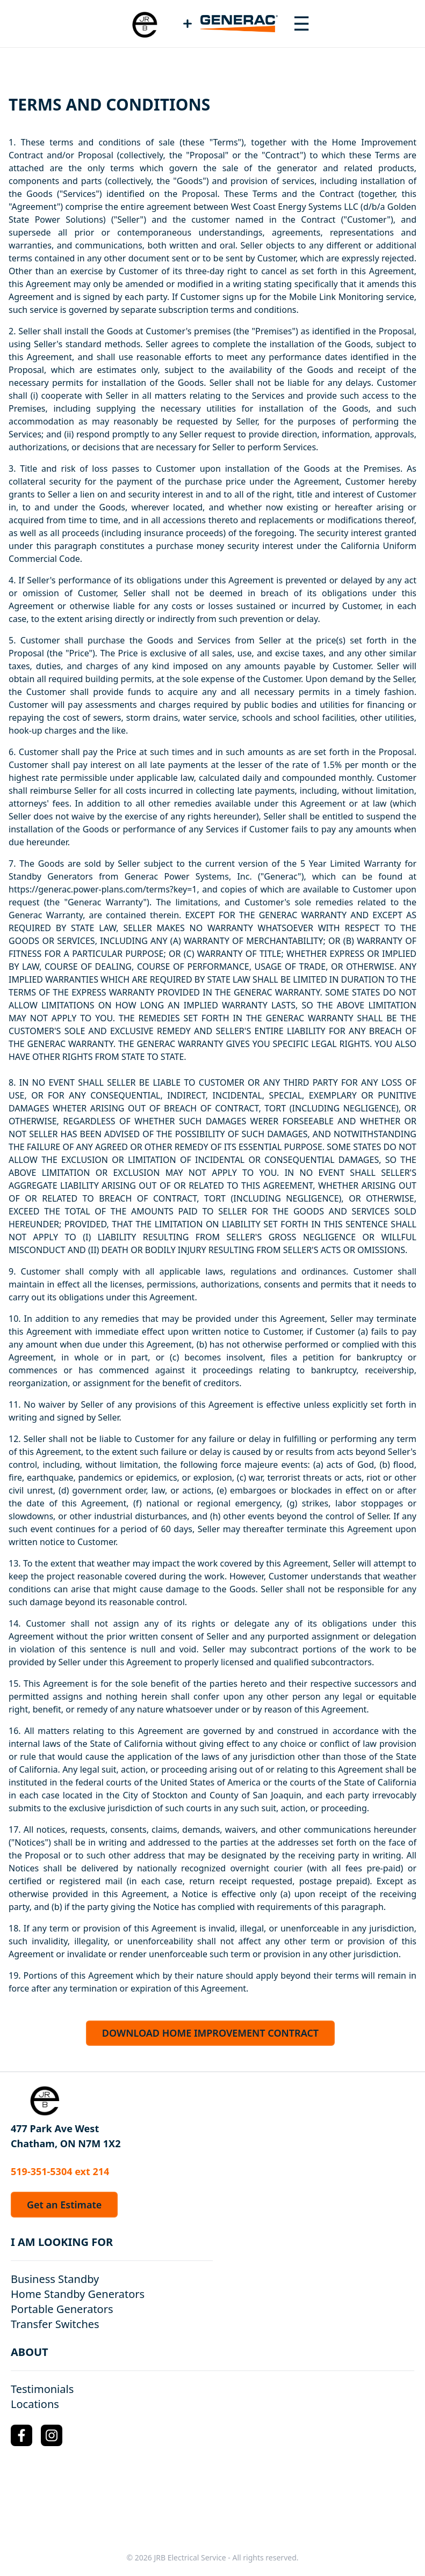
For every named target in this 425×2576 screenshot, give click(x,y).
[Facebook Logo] (21, 2435)
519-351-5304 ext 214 (60, 2171)
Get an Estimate (64, 2204)
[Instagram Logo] (51, 2435)
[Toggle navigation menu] (301, 23)
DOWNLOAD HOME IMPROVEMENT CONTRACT (210, 2032)
